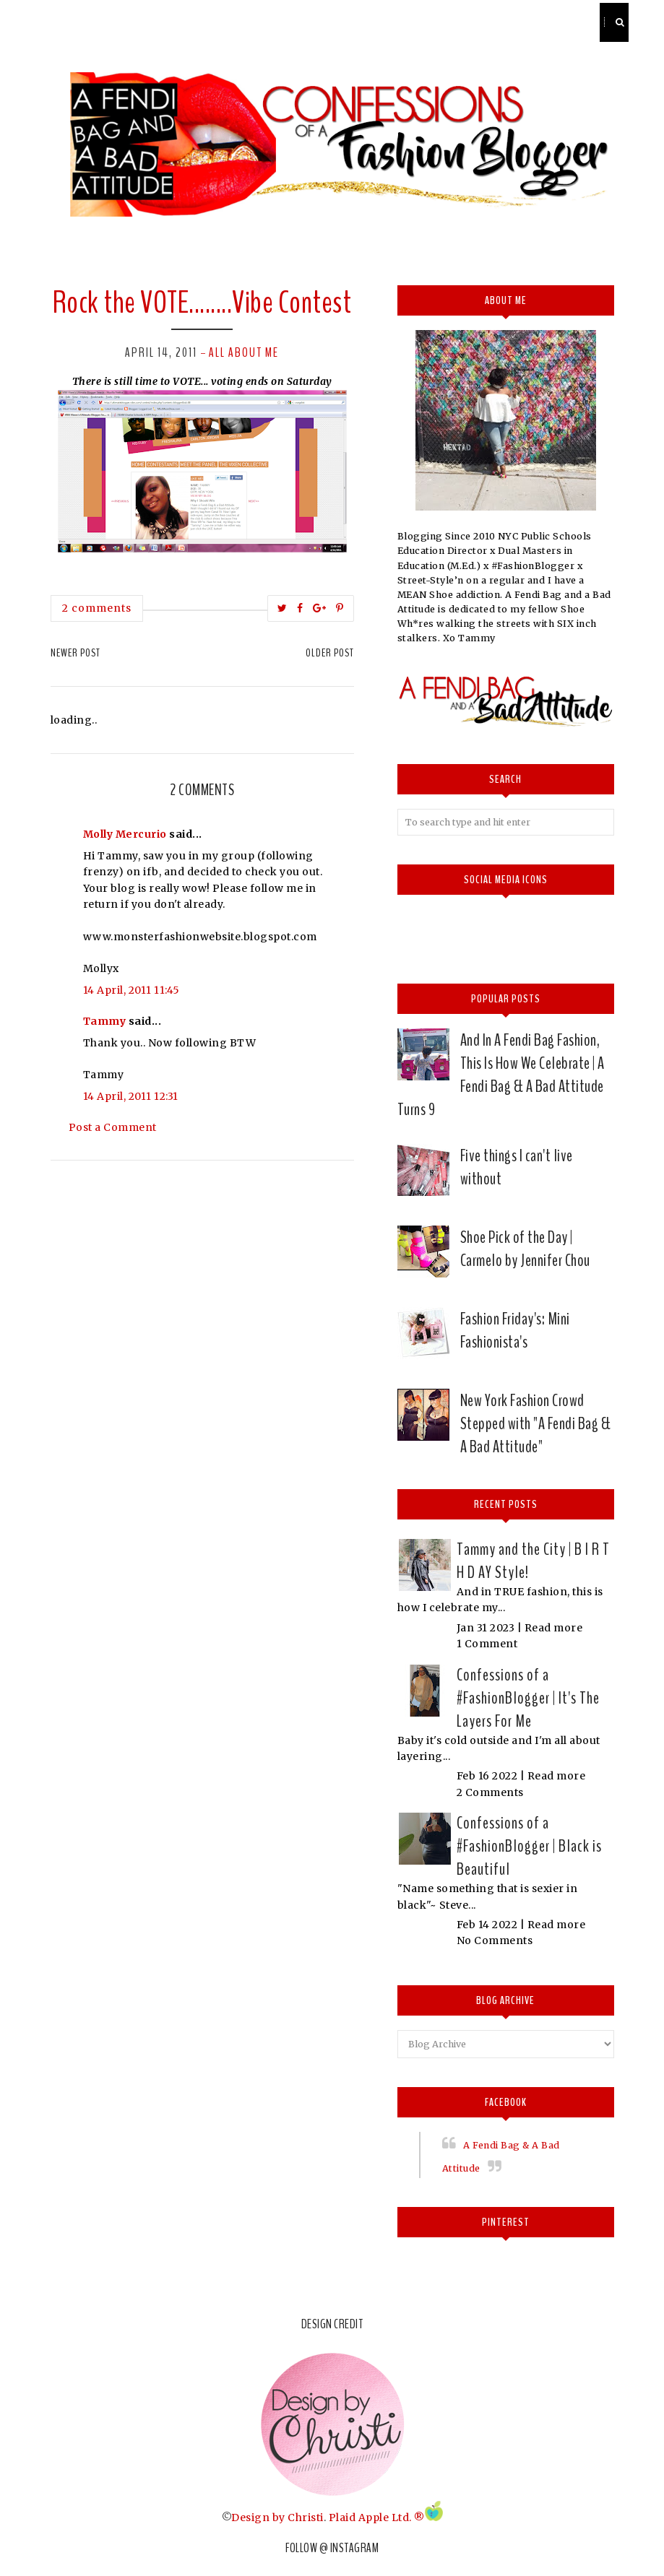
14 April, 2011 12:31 (130, 1096)
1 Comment (487, 1643)
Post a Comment (113, 1127)
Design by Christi (277, 2517)
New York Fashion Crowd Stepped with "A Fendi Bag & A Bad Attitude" (535, 1423)
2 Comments (490, 1792)
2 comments (96, 608)
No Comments (495, 1940)
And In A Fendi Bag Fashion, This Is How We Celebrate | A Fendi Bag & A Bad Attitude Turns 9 (501, 1074)
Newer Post (75, 653)
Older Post (330, 653)
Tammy (104, 1021)
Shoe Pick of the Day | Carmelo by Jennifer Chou (525, 1249)
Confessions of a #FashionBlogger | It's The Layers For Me (528, 1697)
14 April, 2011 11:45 (131, 990)
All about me (244, 352)
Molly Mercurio (125, 834)
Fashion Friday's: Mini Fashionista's (515, 1330)
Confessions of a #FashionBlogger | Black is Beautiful (529, 1846)
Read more (554, 1627)
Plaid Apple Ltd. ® (377, 2517)
